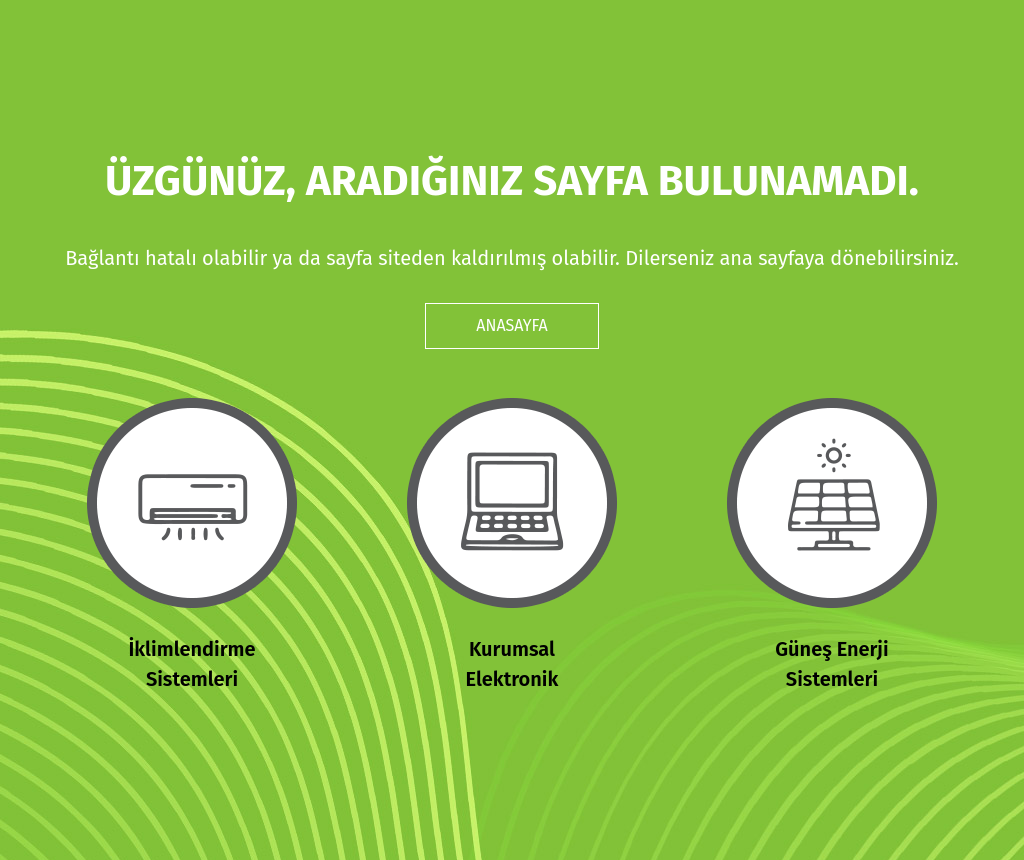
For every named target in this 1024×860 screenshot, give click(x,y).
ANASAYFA (511, 325)
